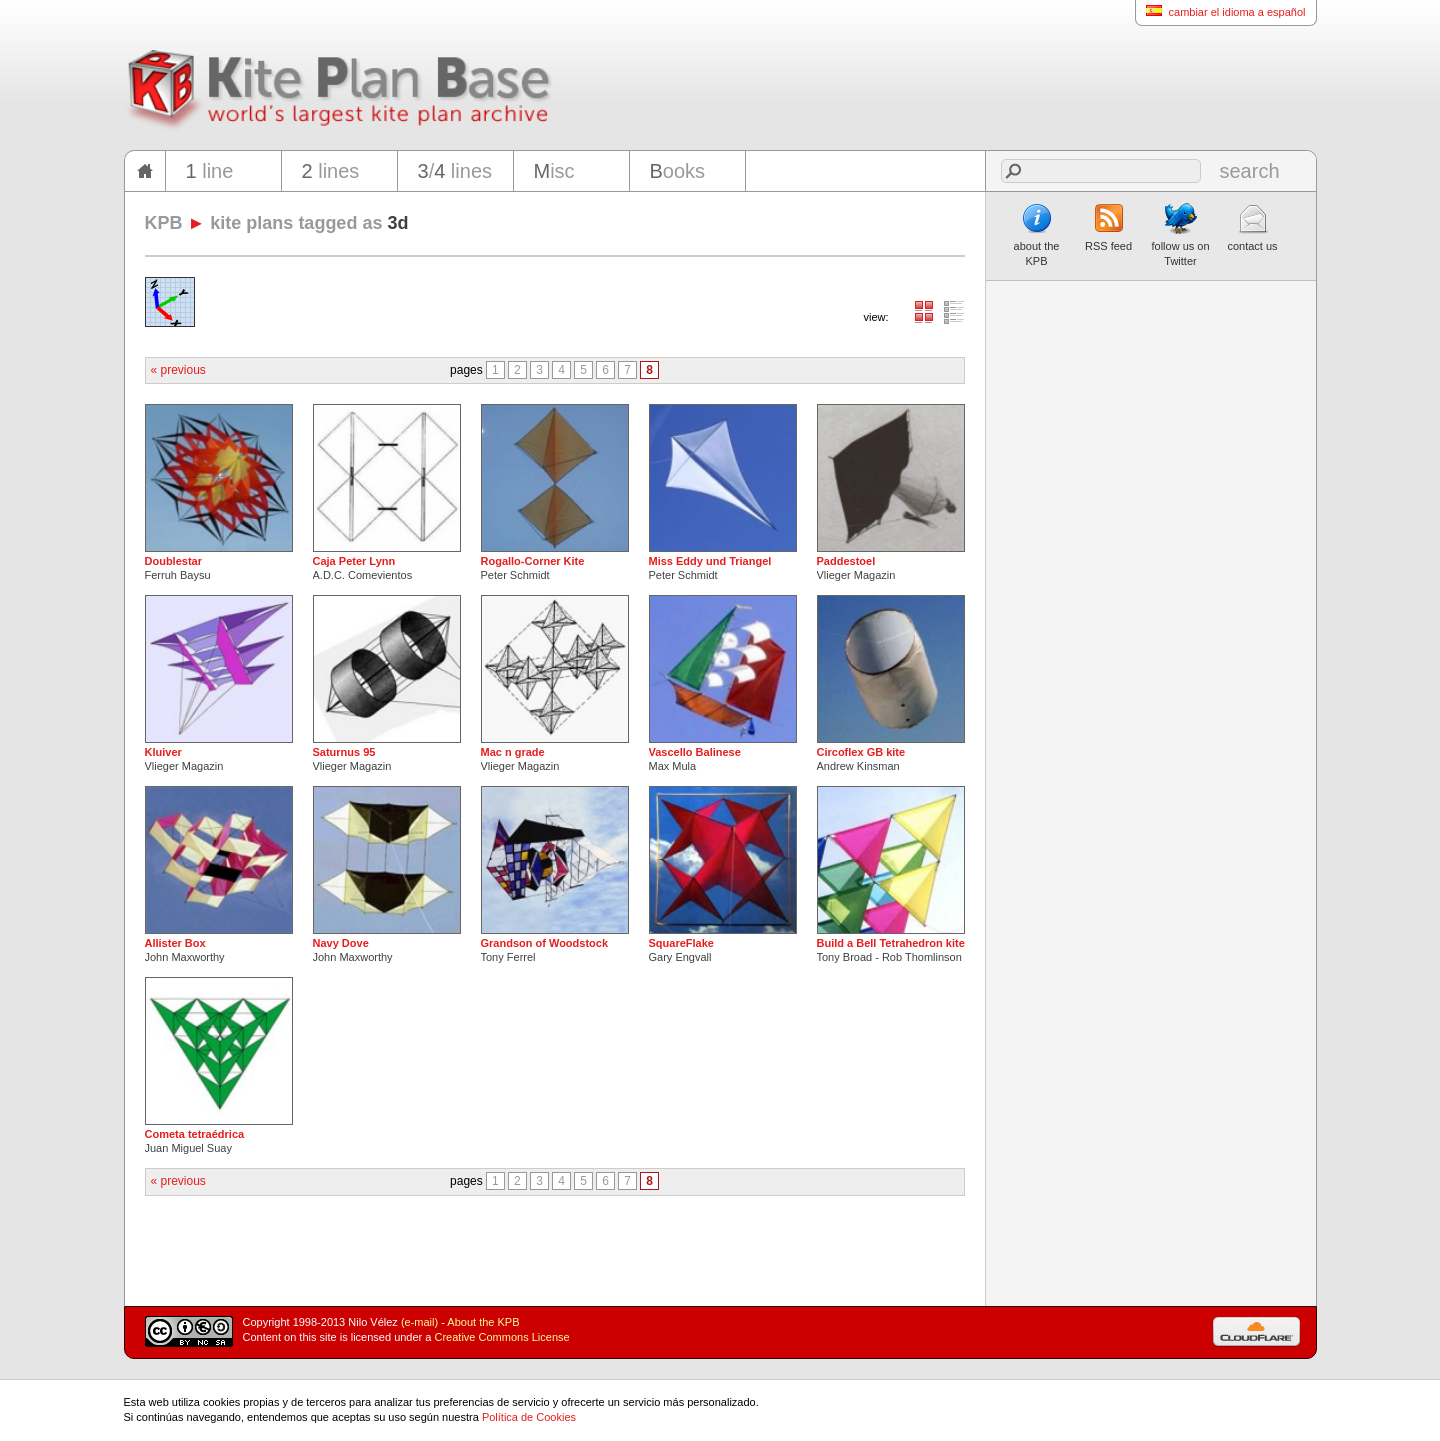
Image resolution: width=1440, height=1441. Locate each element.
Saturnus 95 (344, 752)
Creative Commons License (502, 1337)
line (210, 171)
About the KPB (483, 1322)
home (145, 171)
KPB (164, 223)
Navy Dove (341, 943)
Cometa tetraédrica (195, 1134)
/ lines (455, 171)
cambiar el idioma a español (1220, 11)
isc (554, 171)
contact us (1252, 227)
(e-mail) (419, 1322)
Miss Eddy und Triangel (710, 561)
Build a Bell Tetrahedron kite (891, 943)
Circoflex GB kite (861, 752)
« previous (178, 370)
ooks (678, 171)
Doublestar (173, 561)
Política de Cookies (529, 1417)
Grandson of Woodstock (545, 943)
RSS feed (1108, 227)
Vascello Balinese (695, 752)
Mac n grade (513, 752)
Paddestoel (846, 561)
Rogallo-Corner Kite (533, 561)
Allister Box (175, 943)
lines (331, 171)
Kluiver (163, 752)
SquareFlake (681, 943)
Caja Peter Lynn (354, 561)
